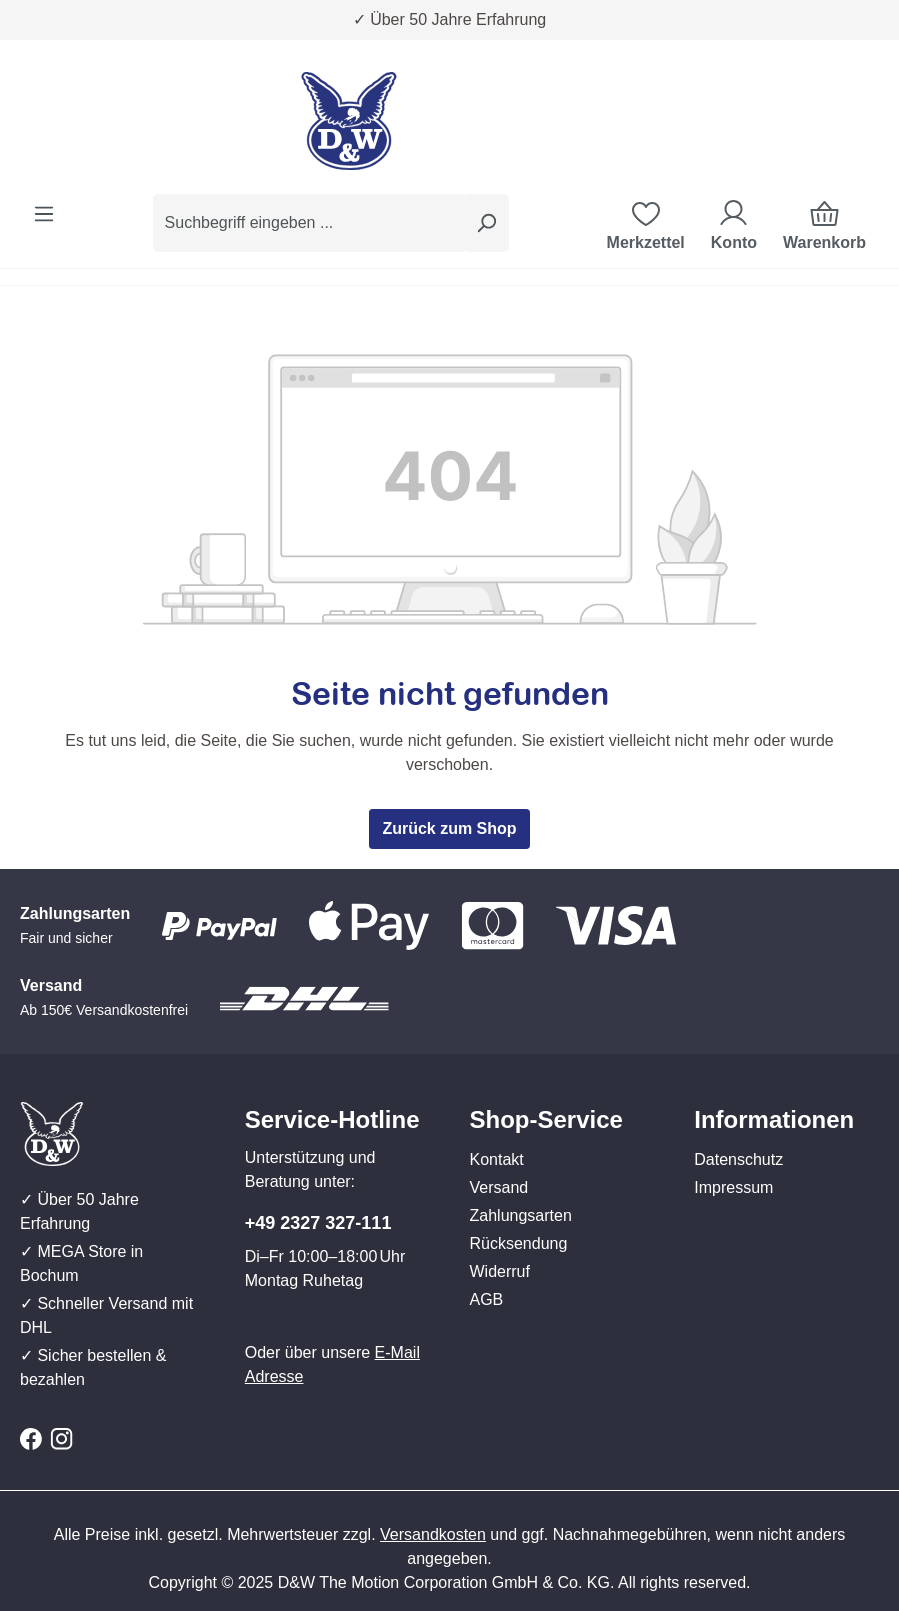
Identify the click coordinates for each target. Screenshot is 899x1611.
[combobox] (308, 223)
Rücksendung (519, 1243)
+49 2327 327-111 (318, 1223)
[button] (562, 1100)
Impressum (733, 1187)
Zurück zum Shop (449, 828)
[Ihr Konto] (734, 223)
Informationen (774, 1119)
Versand (499, 1187)
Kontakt (497, 1159)
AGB (487, 1299)
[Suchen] (486, 223)
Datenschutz (738, 1159)
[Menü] (44, 214)
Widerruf (500, 1271)
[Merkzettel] (646, 223)
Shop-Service (546, 1119)
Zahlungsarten (521, 1215)
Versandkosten (433, 1534)
